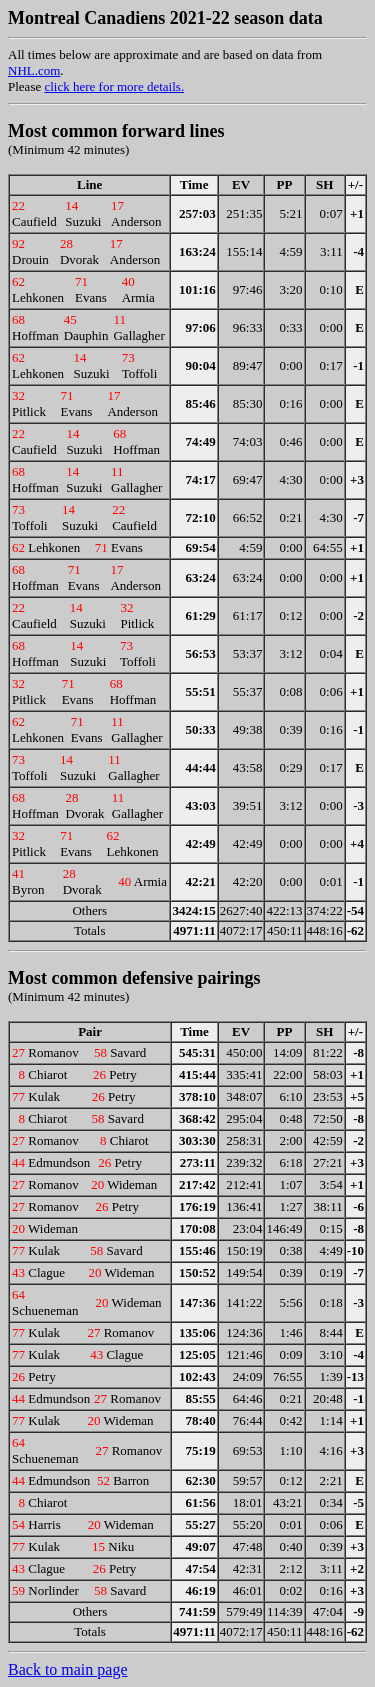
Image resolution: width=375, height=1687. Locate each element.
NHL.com (34, 70)
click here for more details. (114, 86)
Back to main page (68, 1669)
